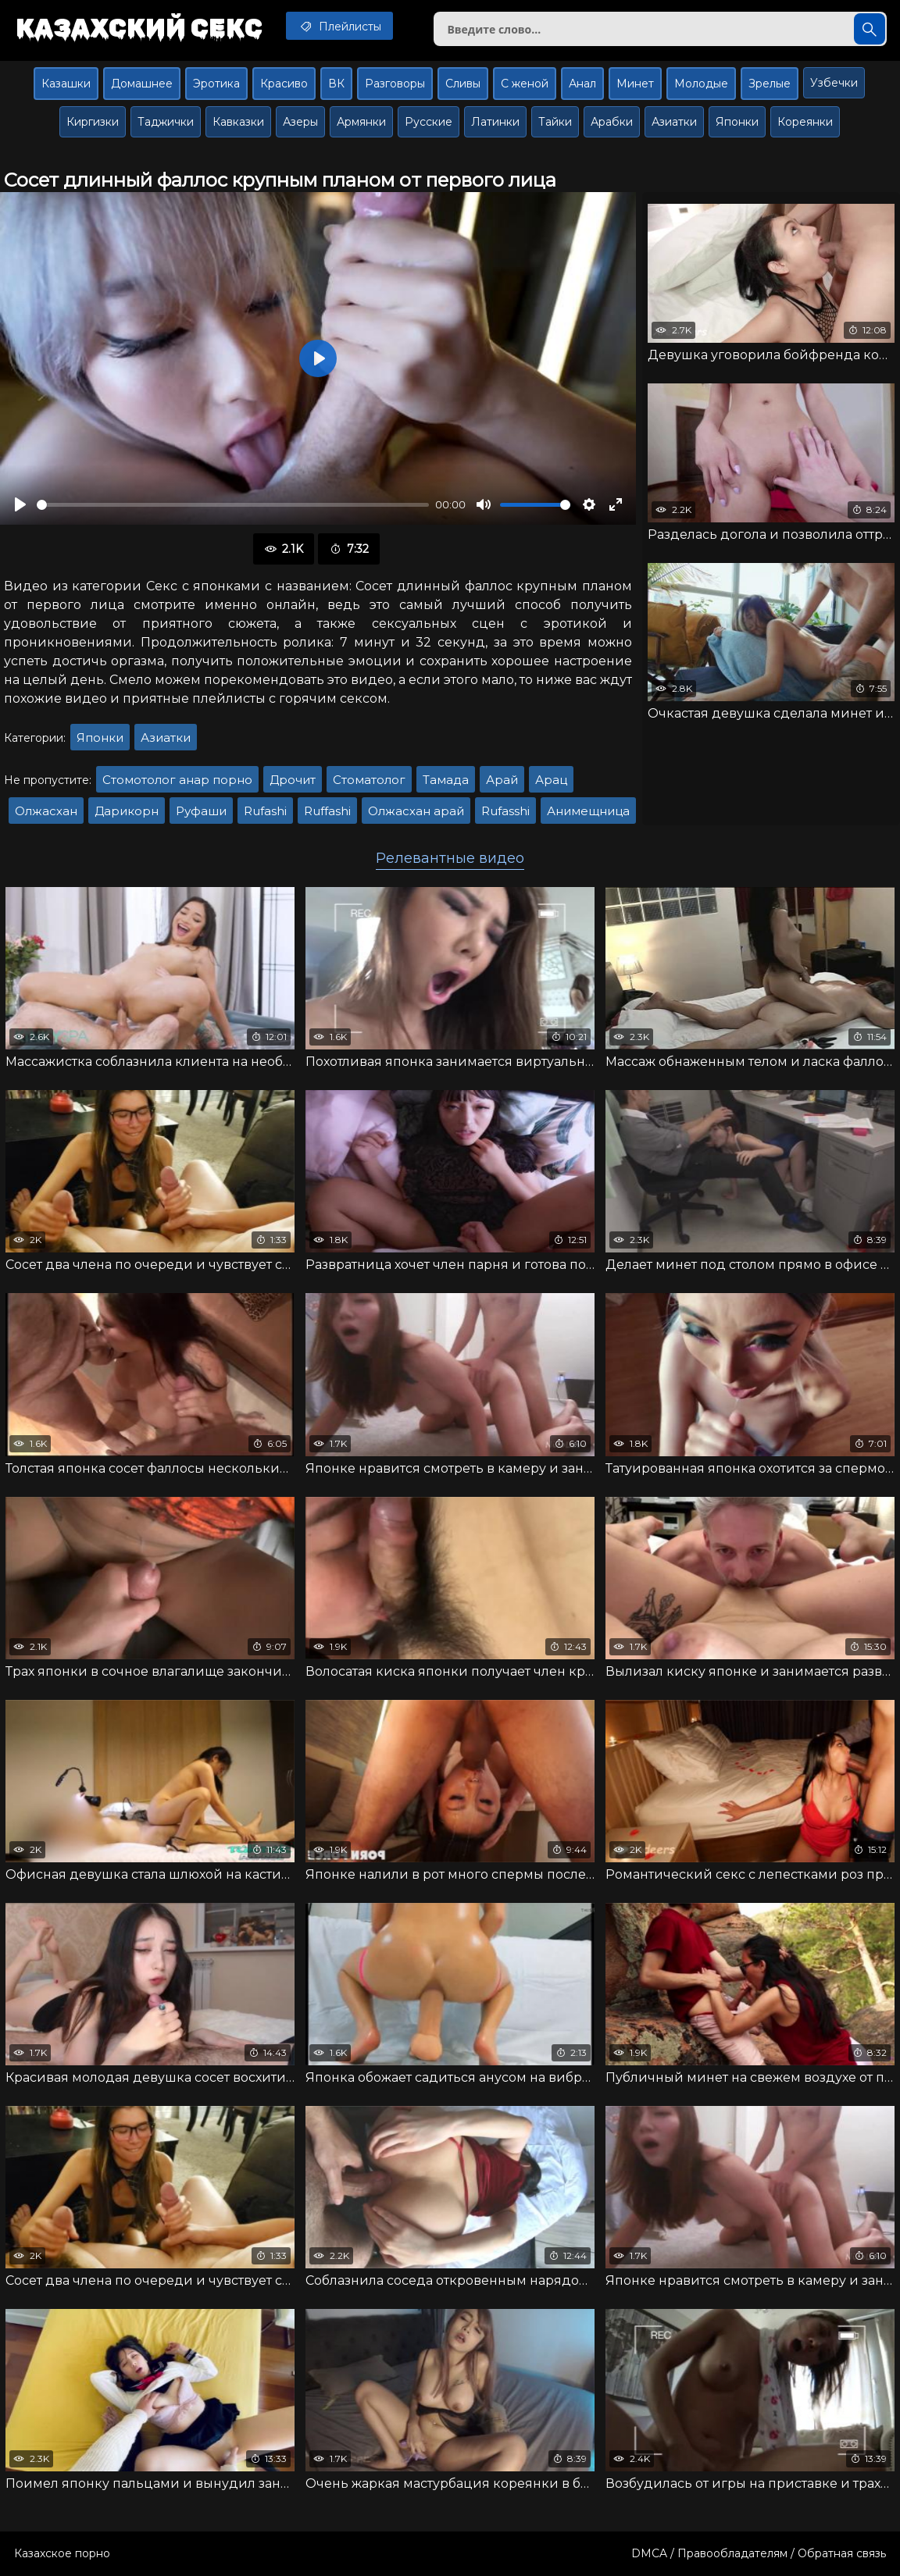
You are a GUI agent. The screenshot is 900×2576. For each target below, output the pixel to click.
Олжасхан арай (416, 810)
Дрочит (293, 779)
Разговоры (395, 84)
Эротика (216, 84)
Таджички (166, 122)
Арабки (612, 122)
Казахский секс (139, 27)
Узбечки (834, 83)
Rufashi (265, 810)
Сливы (462, 84)
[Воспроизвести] (20, 504)
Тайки (555, 122)
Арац (551, 779)
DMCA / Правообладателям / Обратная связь (758, 2553)
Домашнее (142, 84)
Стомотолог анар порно (177, 779)
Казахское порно (62, 2553)
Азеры (300, 122)
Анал (582, 84)
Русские (428, 122)
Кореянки (805, 122)
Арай (502, 779)
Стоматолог (369, 779)
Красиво (284, 84)
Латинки (495, 122)
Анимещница (588, 810)
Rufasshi (505, 810)
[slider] (233, 504)
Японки (737, 122)
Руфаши (201, 810)
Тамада (446, 779)
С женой (524, 84)
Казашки (66, 84)
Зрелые (769, 84)
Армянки (361, 122)
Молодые (701, 84)
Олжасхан (46, 810)
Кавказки (238, 122)
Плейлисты (339, 26)
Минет (635, 84)
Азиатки (674, 122)
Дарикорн (127, 810)
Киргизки (92, 122)
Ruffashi (327, 810)
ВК (336, 84)
